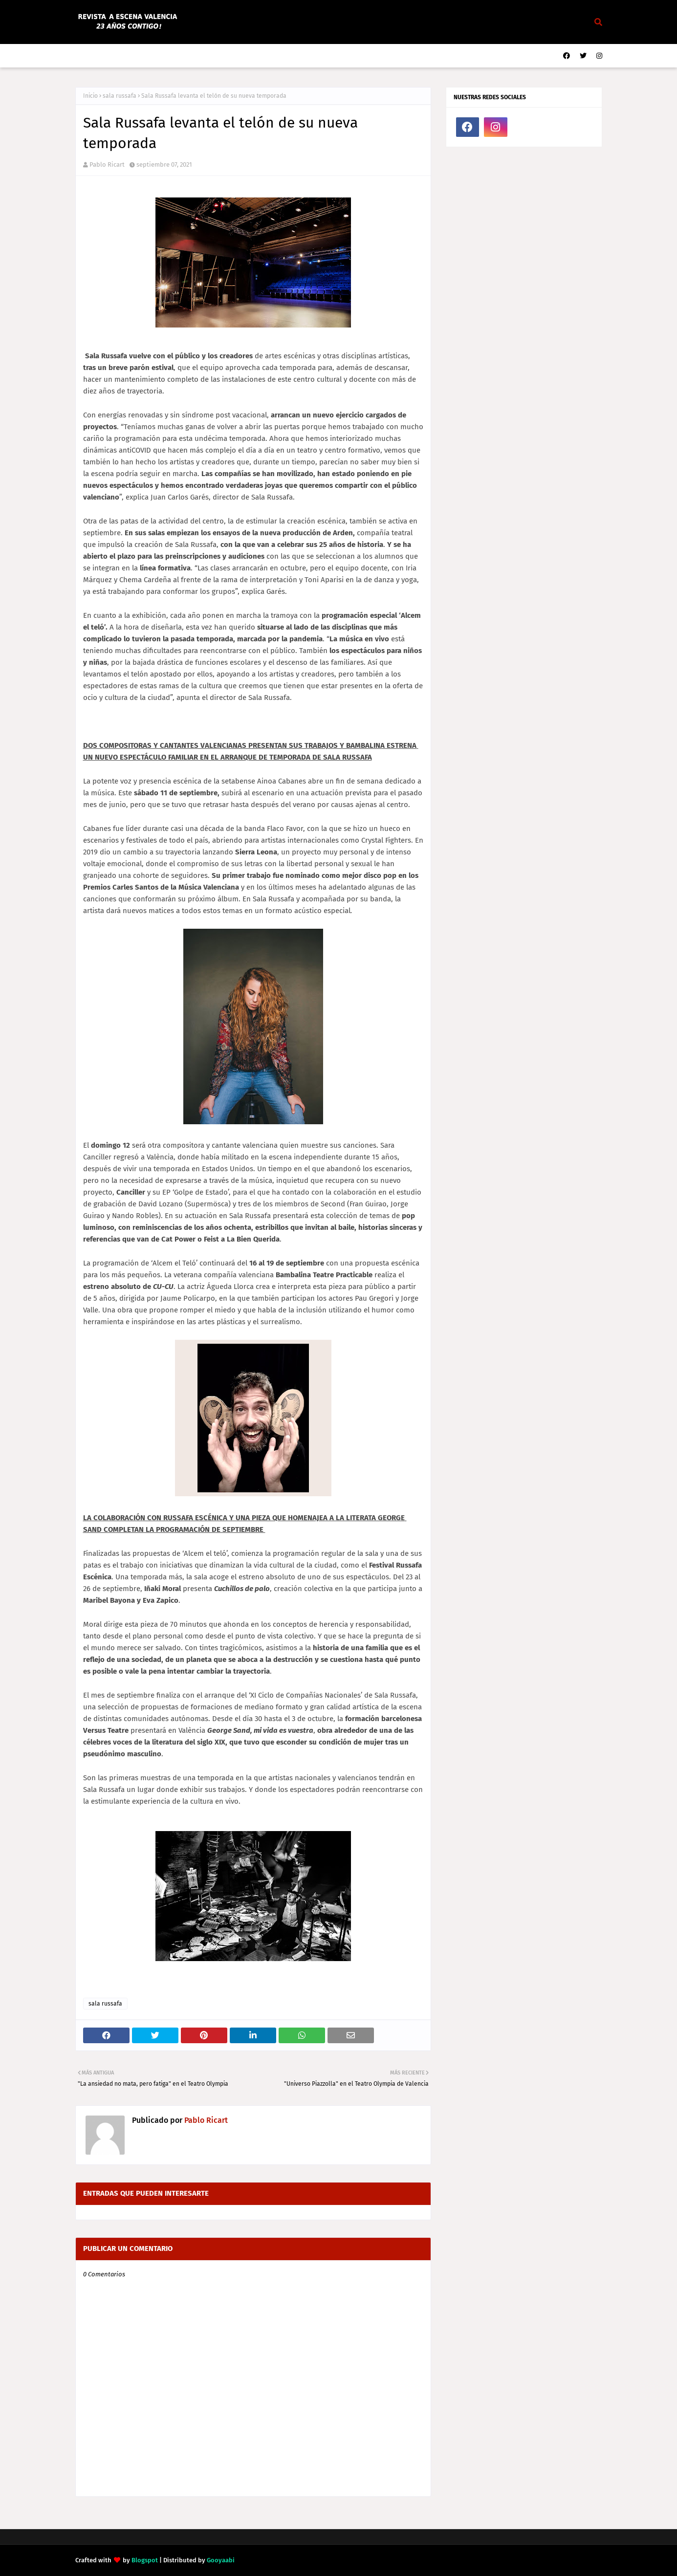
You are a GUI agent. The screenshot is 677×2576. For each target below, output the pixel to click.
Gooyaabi (221, 2560)
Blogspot (144, 2560)
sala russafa (119, 95)
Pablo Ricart (107, 164)
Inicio (90, 95)
